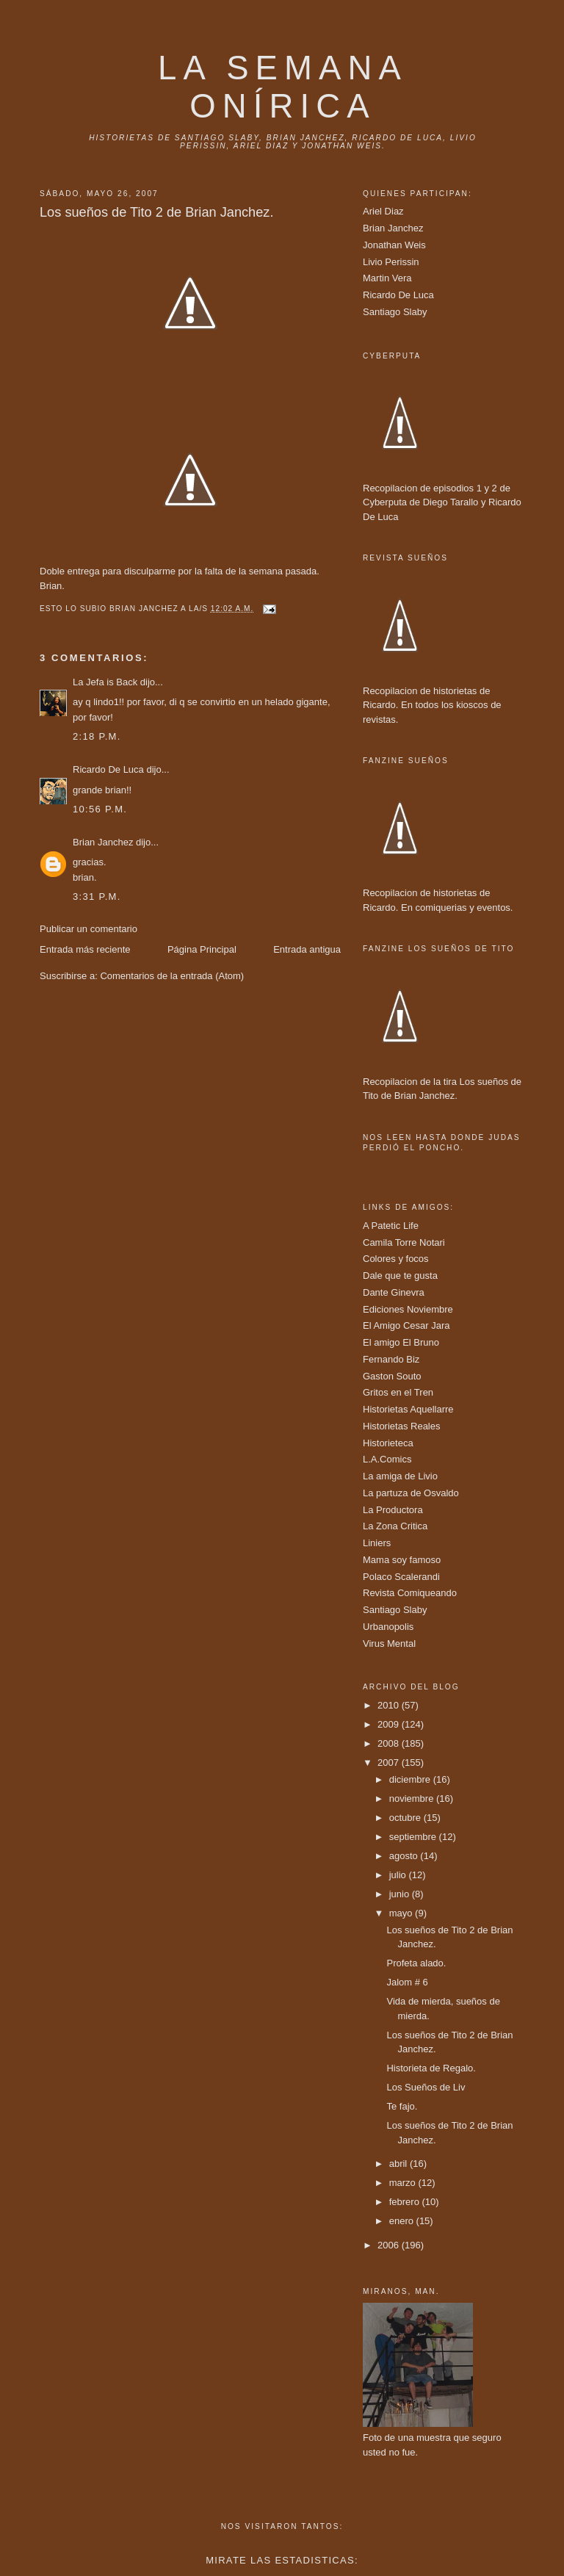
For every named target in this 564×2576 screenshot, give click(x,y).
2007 (389, 1762)
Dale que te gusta (400, 1275)
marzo (404, 2182)
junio (400, 1893)
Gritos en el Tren (398, 1392)
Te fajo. (401, 2106)
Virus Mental (389, 1643)
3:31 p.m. (97, 896)
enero (402, 2220)
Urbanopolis (388, 1626)
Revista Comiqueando (410, 1592)
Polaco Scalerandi (401, 1576)
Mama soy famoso (402, 1559)
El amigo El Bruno (401, 1342)
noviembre (412, 1798)
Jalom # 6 (406, 1982)
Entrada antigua (307, 949)
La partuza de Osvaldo (411, 1492)
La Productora (393, 1509)
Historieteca (388, 1442)
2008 (389, 1743)
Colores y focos (396, 1258)
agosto (405, 1855)
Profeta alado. (416, 1963)
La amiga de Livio (400, 1476)
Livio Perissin (391, 261)
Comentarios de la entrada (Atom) (172, 975)
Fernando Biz (391, 1359)
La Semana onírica (283, 87)
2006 (389, 2245)
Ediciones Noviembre (408, 1309)
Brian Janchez (103, 842)
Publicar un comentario (88, 928)
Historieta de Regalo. (430, 2068)
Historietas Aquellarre (408, 1409)
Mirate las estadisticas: (282, 2560)
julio (399, 1874)
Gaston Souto (392, 1376)
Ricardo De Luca (108, 769)
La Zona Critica (395, 1525)
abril (399, 2163)
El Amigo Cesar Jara (406, 1325)
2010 (389, 1705)
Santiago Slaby (395, 311)
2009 (389, 1724)
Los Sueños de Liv (425, 2087)
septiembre (414, 1836)
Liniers (377, 1542)
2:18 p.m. (97, 736)
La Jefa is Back (105, 682)
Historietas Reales (402, 1426)
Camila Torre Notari (404, 1242)
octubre (406, 1817)
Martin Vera (387, 278)
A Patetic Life (391, 1225)
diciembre (411, 1779)
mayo (402, 1913)
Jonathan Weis (394, 244)
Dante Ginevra (393, 1292)
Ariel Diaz (383, 211)
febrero (405, 2201)
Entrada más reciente (85, 949)
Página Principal (201, 949)
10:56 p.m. (100, 809)
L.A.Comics (387, 1459)
